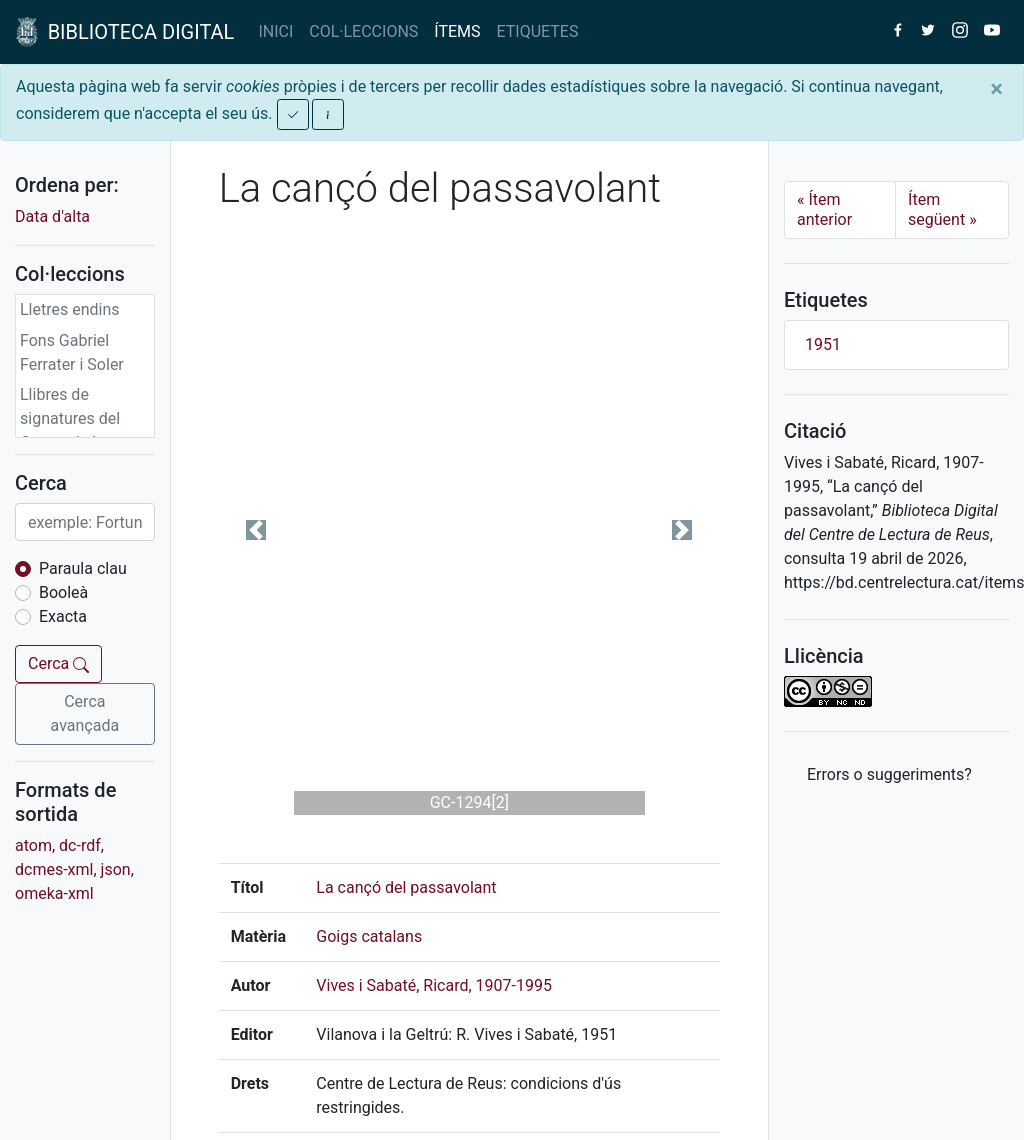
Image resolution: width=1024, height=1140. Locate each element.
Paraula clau (83, 568)
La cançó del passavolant (406, 887)
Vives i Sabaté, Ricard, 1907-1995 (434, 985)
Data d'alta (52, 216)
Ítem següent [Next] (942, 209)
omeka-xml (54, 893)
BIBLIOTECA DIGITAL (125, 32)
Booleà (63, 592)
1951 (823, 344)
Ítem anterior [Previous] (824, 209)
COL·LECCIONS (363, 31)
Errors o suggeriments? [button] (889, 774)
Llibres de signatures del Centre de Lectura (83, 418)
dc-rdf (80, 845)
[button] (256, 530)
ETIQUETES (538, 31)
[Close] (996, 89)
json (116, 869)
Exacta (63, 616)
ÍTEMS (457, 31)
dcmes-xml (54, 869)
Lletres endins (70, 309)
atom (33, 845)
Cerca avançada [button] (85, 713)
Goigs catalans (369, 936)
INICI (275, 31)
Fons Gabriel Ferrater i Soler (72, 352)
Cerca (58, 663)
